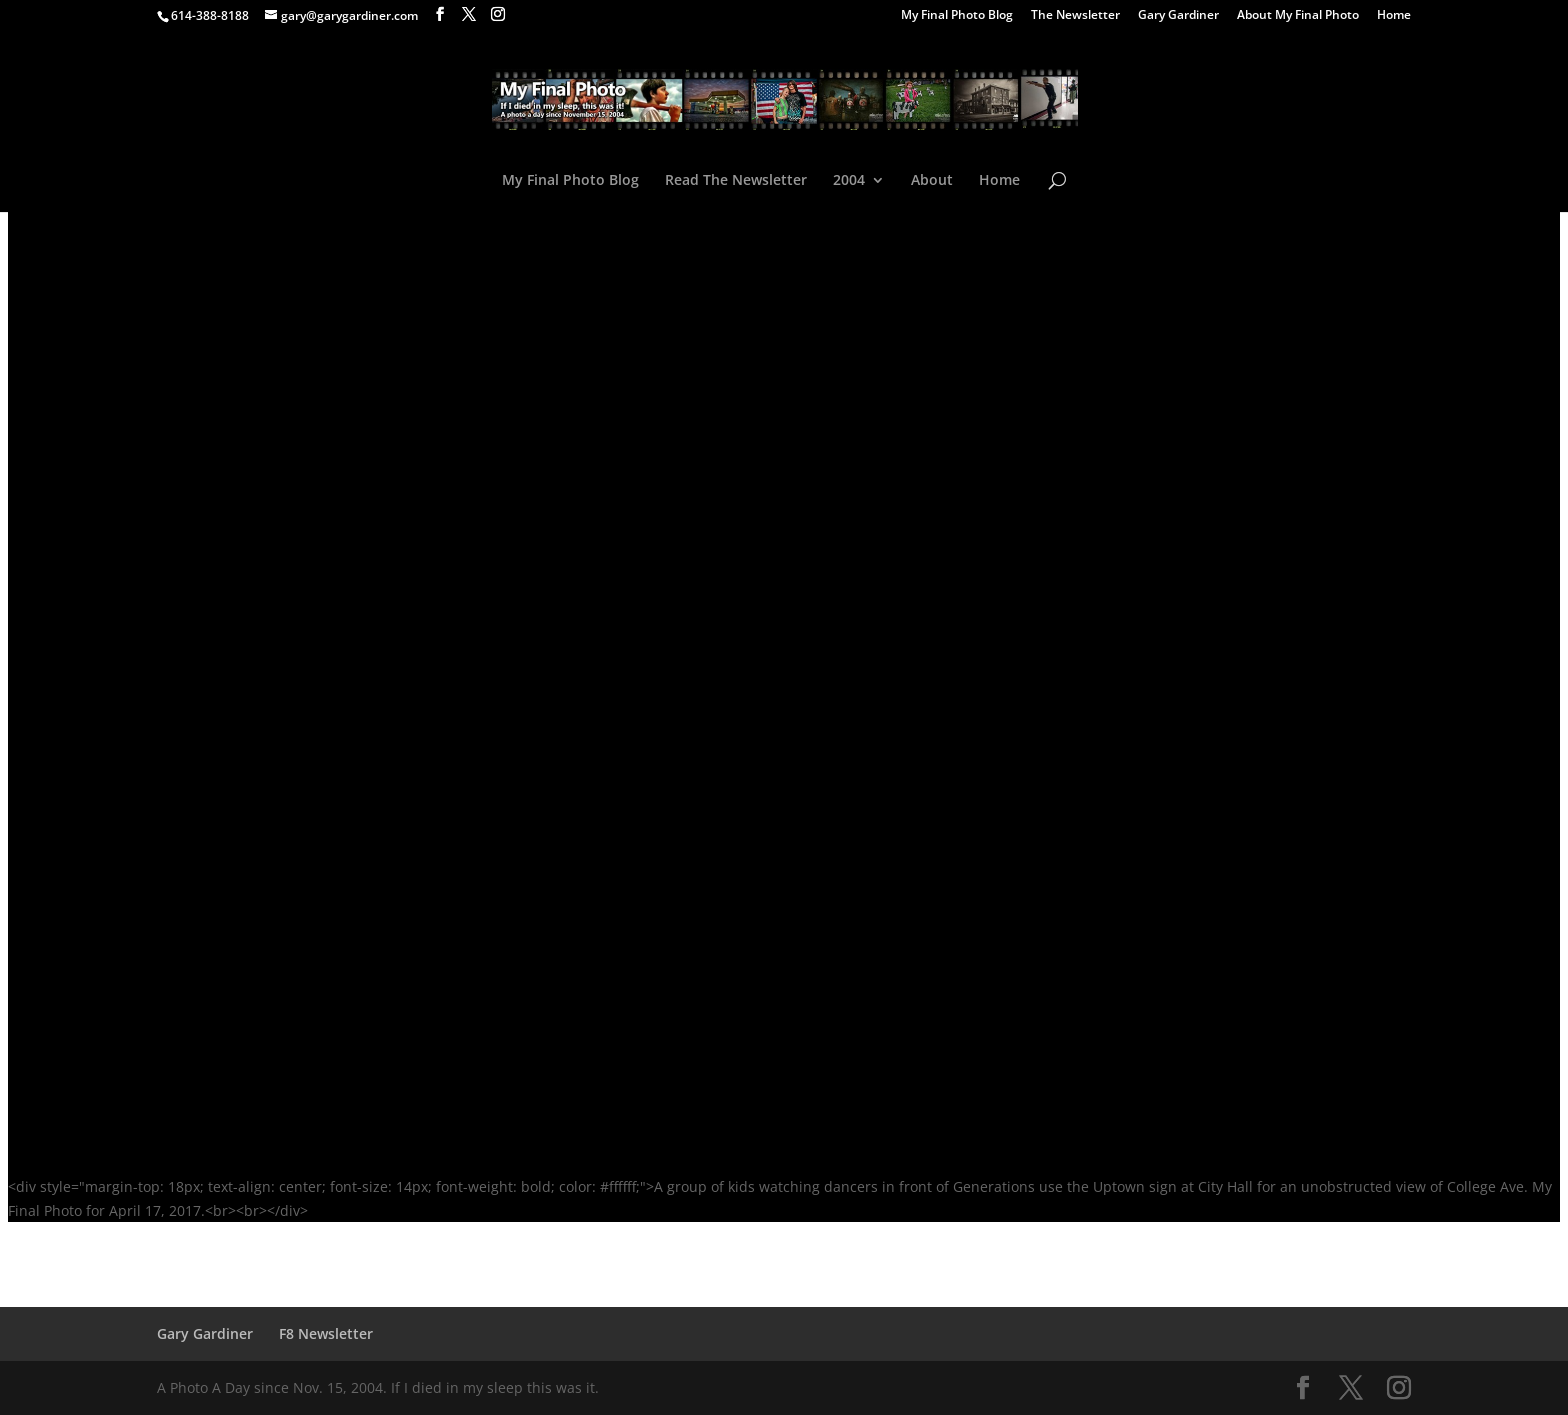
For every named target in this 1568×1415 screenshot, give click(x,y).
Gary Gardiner (1178, 16)
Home (1394, 16)
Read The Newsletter (736, 181)
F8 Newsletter (326, 1333)
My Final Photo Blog (957, 16)
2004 (849, 181)
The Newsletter (1075, 16)
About (932, 181)
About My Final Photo (1298, 16)
